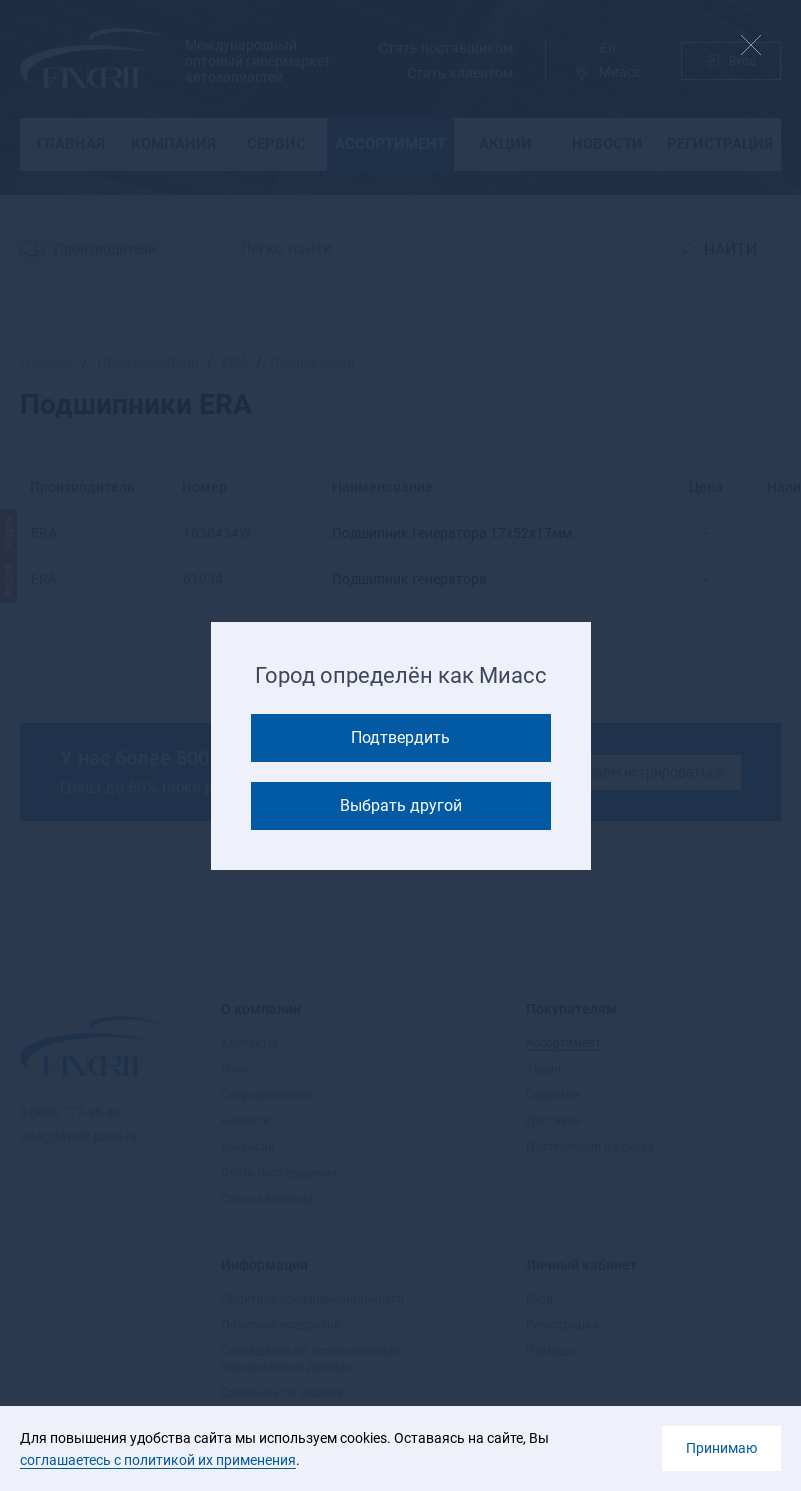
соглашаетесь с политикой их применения (158, 1460)
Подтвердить (400, 737)
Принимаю (721, 1448)
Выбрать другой (401, 805)
